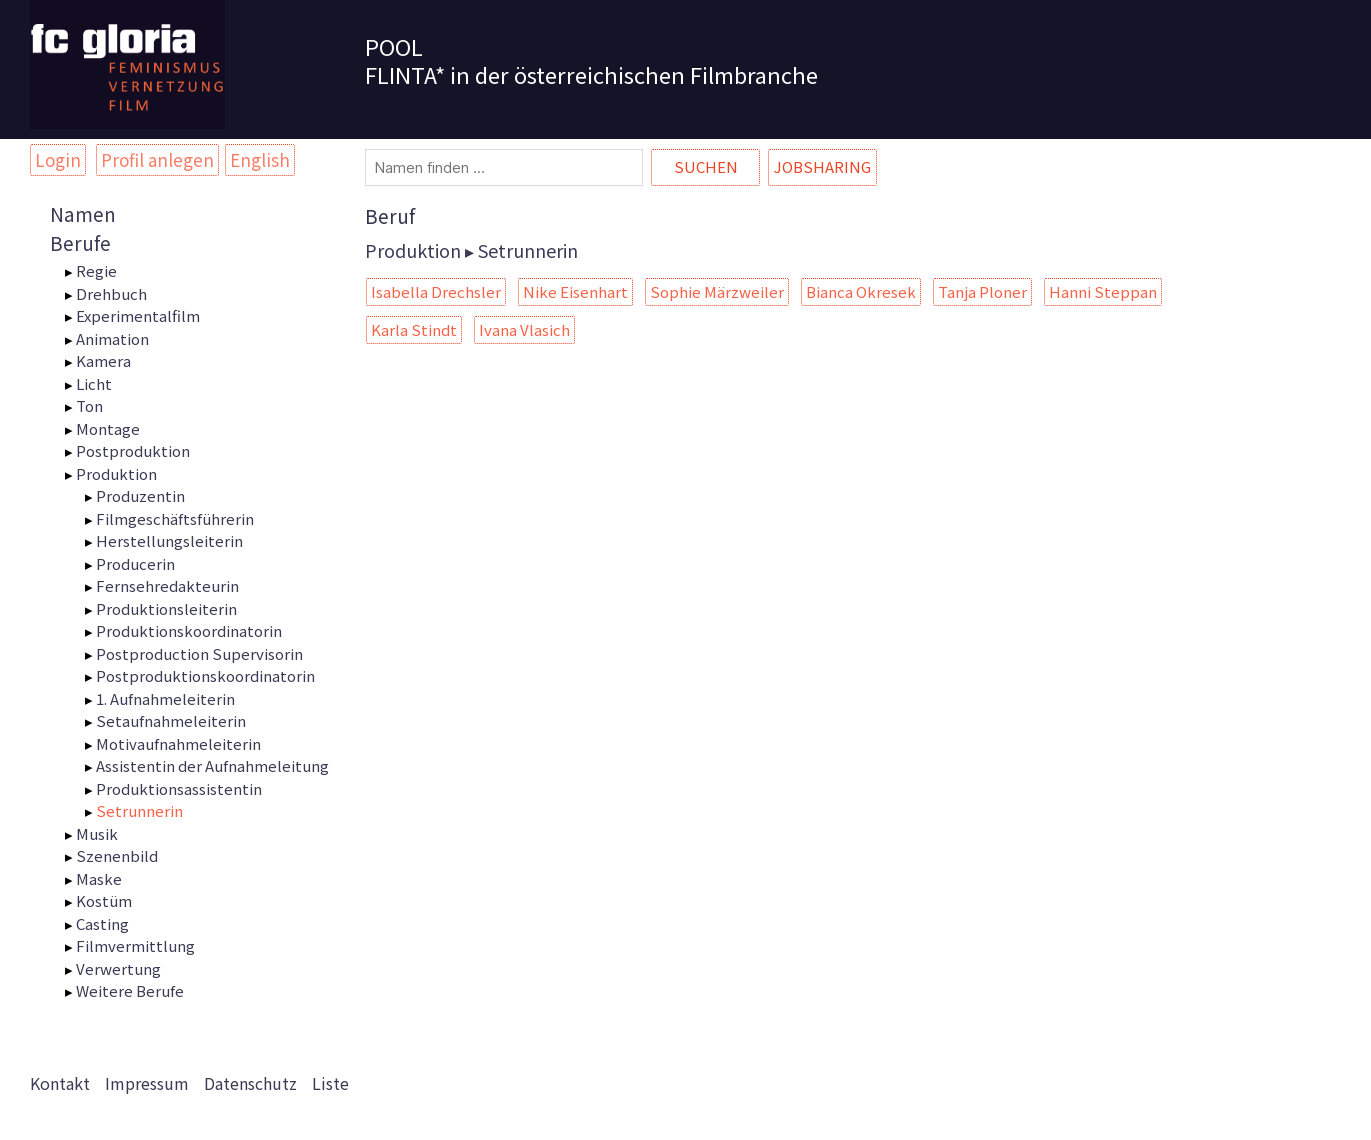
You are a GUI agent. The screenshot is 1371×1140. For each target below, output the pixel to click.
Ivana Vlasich (524, 329)
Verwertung (118, 968)
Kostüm (104, 900)
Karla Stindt (414, 329)
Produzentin (140, 495)
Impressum (147, 1083)
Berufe (80, 242)
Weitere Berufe (130, 990)
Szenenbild (117, 855)
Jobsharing (822, 166)
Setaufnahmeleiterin (171, 720)
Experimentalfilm (138, 315)
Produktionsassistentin (179, 788)
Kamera (103, 360)
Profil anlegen (157, 159)
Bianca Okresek (861, 291)
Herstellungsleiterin (169, 540)
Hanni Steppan (1103, 291)
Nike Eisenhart (575, 291)
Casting (102, 923)
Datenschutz (250, 1083)
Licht (94, 383)
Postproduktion (133, 450)
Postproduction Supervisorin (199, 653)
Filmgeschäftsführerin (175, 518)
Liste (330, 1083)
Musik (97, 833)
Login (58, 159)
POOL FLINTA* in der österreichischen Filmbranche (591, 60)
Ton (89, 405)
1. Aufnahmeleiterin (165, 698)
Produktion (116, 473)
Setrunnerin (139, 810)
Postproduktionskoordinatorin (205, 675)
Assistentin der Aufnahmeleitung (212, 765)
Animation (112, 338)
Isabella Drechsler (436, 291)
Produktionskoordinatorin (189, 630)
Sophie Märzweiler (717, 291)
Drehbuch (111, 293)
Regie (96, 270)
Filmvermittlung (135, 945)
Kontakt (60, 1083)
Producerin (135, 563)
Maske (99, 878)
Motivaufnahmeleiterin (178, 743)
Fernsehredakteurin (167, 585)
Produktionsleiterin (166, 608)
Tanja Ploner (982, 291)
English (260, 159)
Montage (108, 428)
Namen (83, 213)
